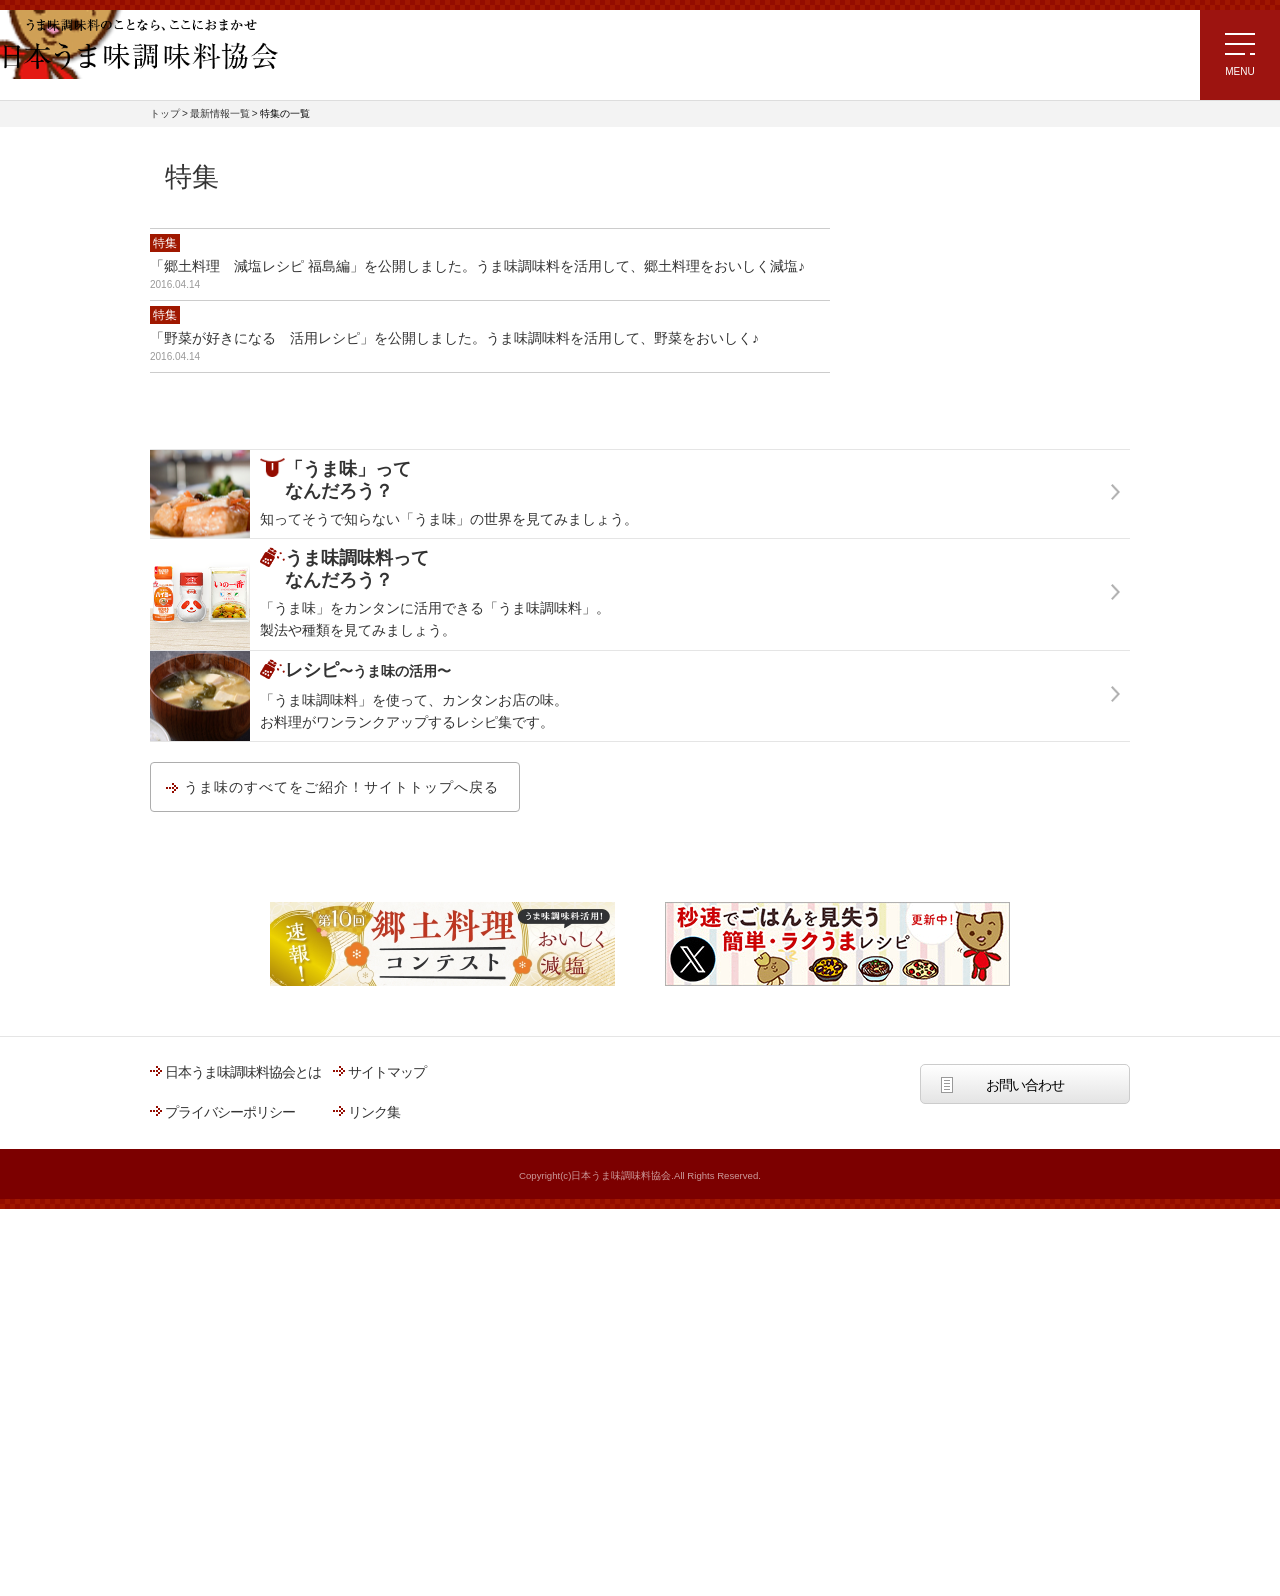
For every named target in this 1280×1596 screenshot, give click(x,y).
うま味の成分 (904, 335)
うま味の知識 (904, 437)
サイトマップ (387, 1459)
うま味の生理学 (910, 386)
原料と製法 (897, 742)
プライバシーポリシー (230, 1499)
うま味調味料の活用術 (930, 539)
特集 (165, 243)
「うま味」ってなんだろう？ (968, 182)
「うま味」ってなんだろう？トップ (969, 233)
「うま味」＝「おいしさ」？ (949, 284)
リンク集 (374, 1499)
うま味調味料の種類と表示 (943, 691)
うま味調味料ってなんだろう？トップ (975, 640)
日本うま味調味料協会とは (243, 1459)
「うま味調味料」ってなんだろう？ (989, 589)
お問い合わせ (1025, 1472)
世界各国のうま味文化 (930, 488)
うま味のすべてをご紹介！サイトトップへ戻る (341, 1174)
